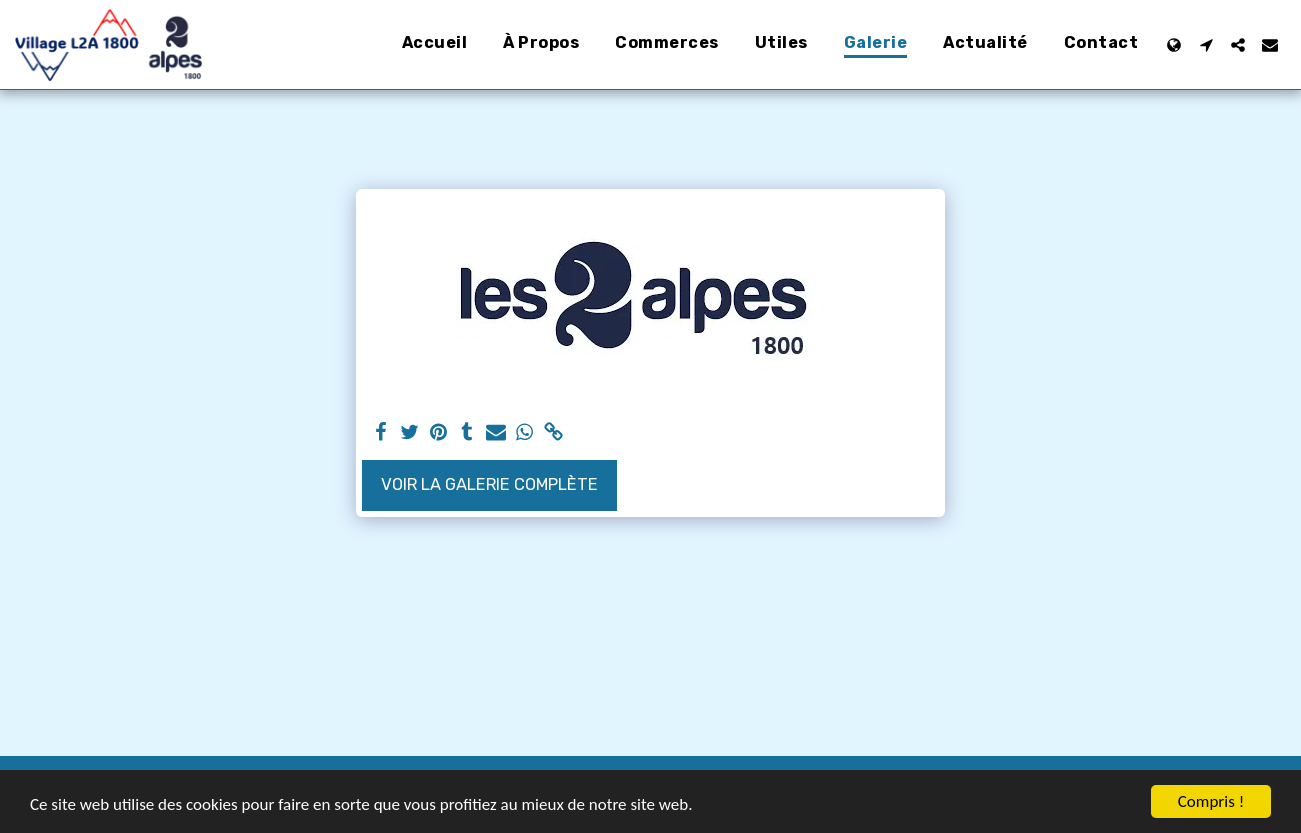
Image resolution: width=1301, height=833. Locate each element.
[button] (1206, 45)
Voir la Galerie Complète (489, 484)
